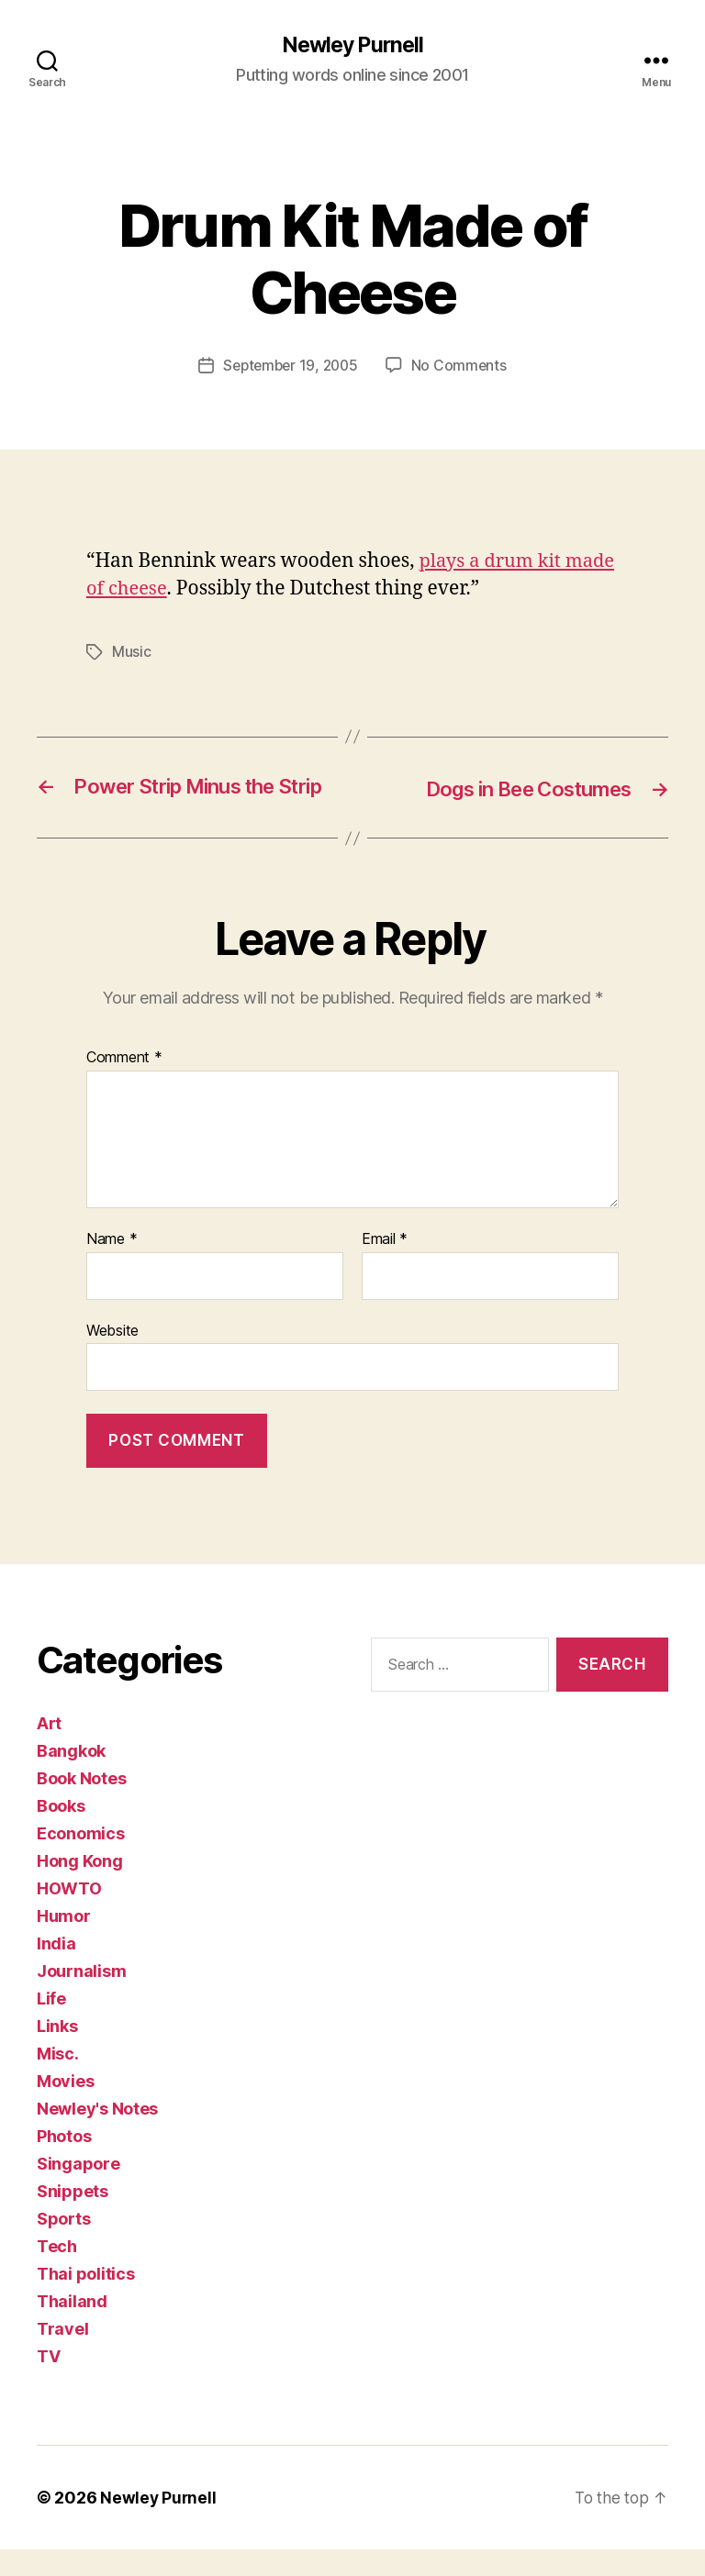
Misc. (58, 2080)
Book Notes (81, 1805)
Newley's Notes (97, 2135)
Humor (64, 1942)
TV (48, 2383)
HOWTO (69, 1915)
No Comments (462, 366)
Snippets (72, 2217)
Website (112, 1356)
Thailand (72, 2327)
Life (51, 2025)
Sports (63, 2245)
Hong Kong (80, 1887)
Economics (81, 1860)
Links (57, 2052)
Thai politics (86, 2300)
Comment (124, 1084)
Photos (64, 2162)
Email (385, 1266)
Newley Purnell (352, 46)
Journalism (81, 1997)
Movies (65, 2107)
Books (61, 1832)
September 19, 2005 (290, 366)
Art (49, 1750)
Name (111, 1266)
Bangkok (71, 1777)
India (56, 1970)
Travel (62, 2355)
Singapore (78, 2190)
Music (131, 652)
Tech (57, 2272)
